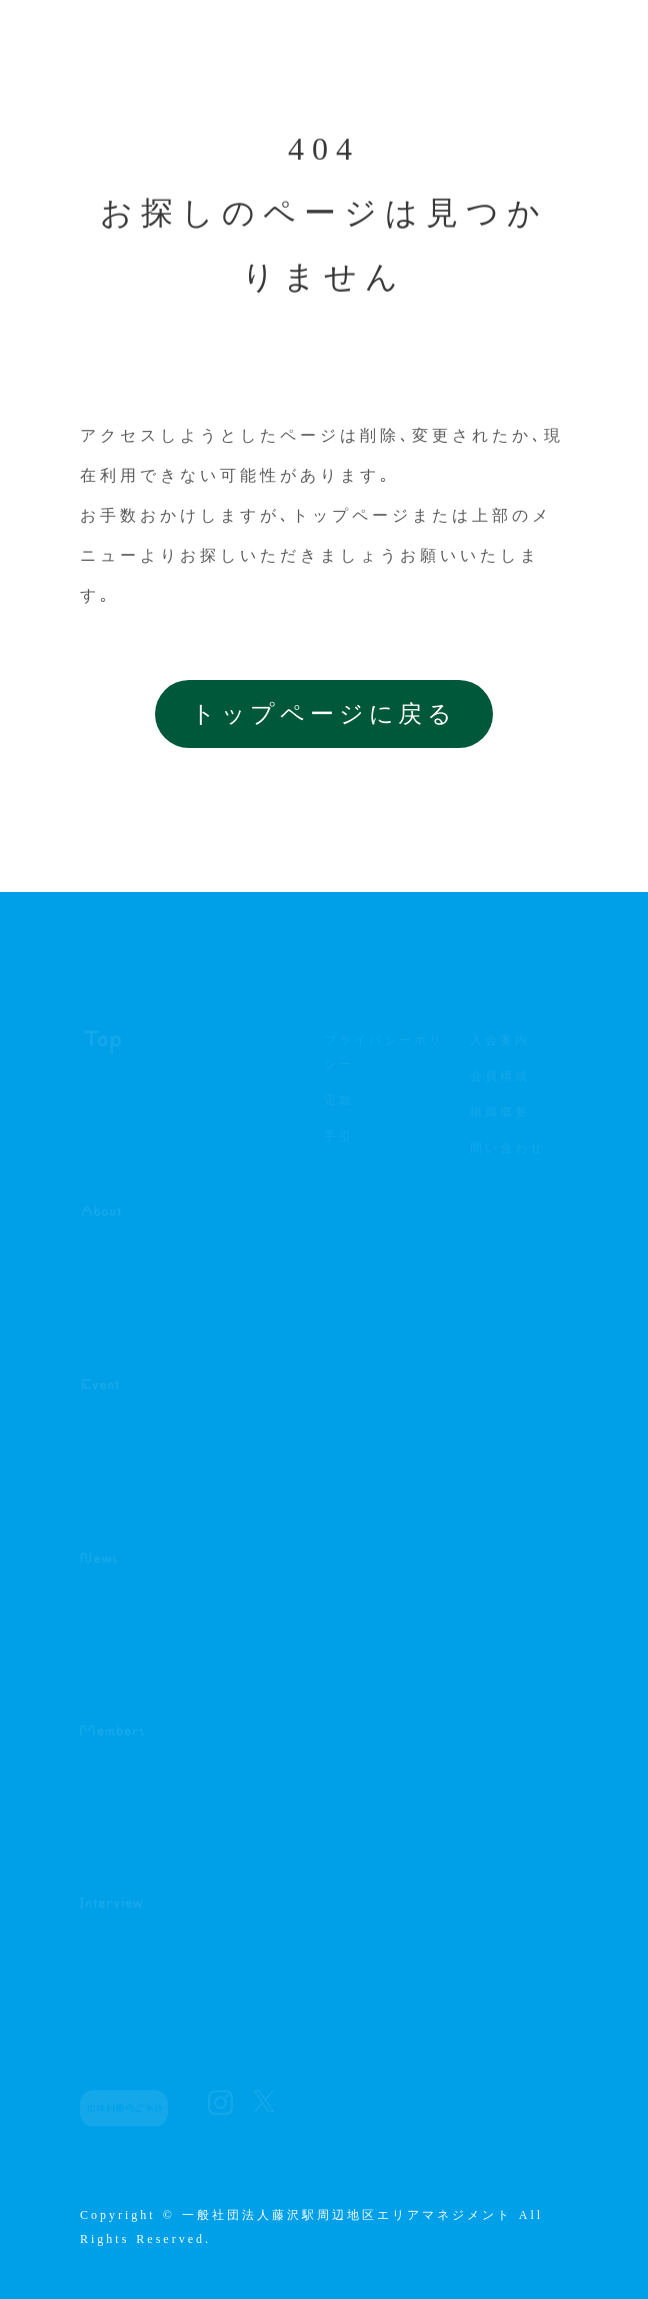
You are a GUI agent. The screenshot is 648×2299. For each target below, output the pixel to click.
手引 (339, 1141)
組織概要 (503, 1117)
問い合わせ (507, 1153)
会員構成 (503, 1081)
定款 (339, 1105)
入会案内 (500, 1045)
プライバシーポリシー (384, 1057)
